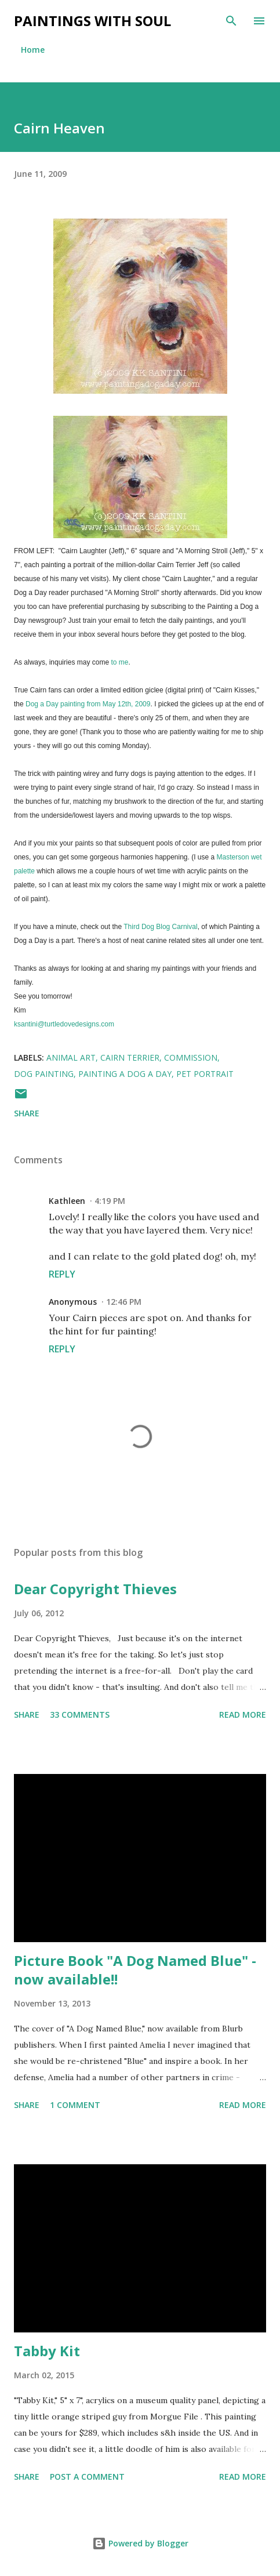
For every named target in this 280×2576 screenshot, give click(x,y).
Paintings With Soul (92, 20)
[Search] (231, 21)
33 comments (80, 1714)
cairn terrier (129, 1057)
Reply (62, 1274)
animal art (71, 1057)
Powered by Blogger (140, 2543)
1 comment (75, 2104)
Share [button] (26, 1113)
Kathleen (67, 1200)
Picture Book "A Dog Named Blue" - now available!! (135, 1970)
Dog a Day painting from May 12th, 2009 (88, 704)
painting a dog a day (125, 1073)
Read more (242, 1714)
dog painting (44, 1073)
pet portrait (205, 1073)
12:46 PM (123, 1301)
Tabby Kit (47, 2350)
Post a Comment (87, 2476)
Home (33, 49)
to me (119, 662)
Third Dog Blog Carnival (160, 927)
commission (190, 1057)
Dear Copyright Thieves (95, 1588)
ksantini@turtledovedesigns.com (64, 1024)
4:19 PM (109, 1200)
